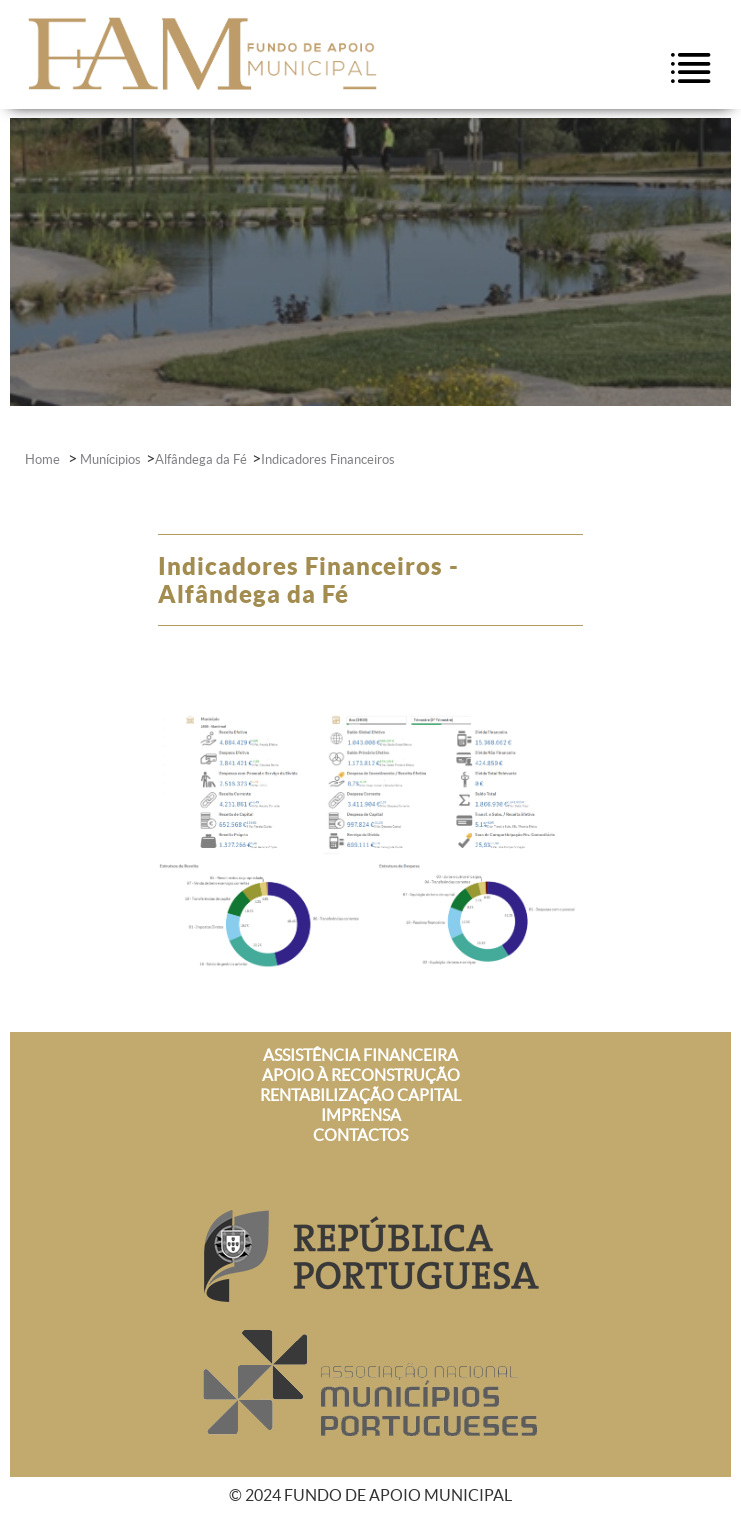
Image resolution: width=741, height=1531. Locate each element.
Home (44, 459)
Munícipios (110, 459)
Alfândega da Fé (201, 459)
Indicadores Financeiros (328, 459)
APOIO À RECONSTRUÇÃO (361, 1075)
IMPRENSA (361, 1115)
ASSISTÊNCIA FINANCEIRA (360, 1055)
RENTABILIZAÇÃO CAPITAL (360, 1095)
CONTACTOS (360, 1135)
